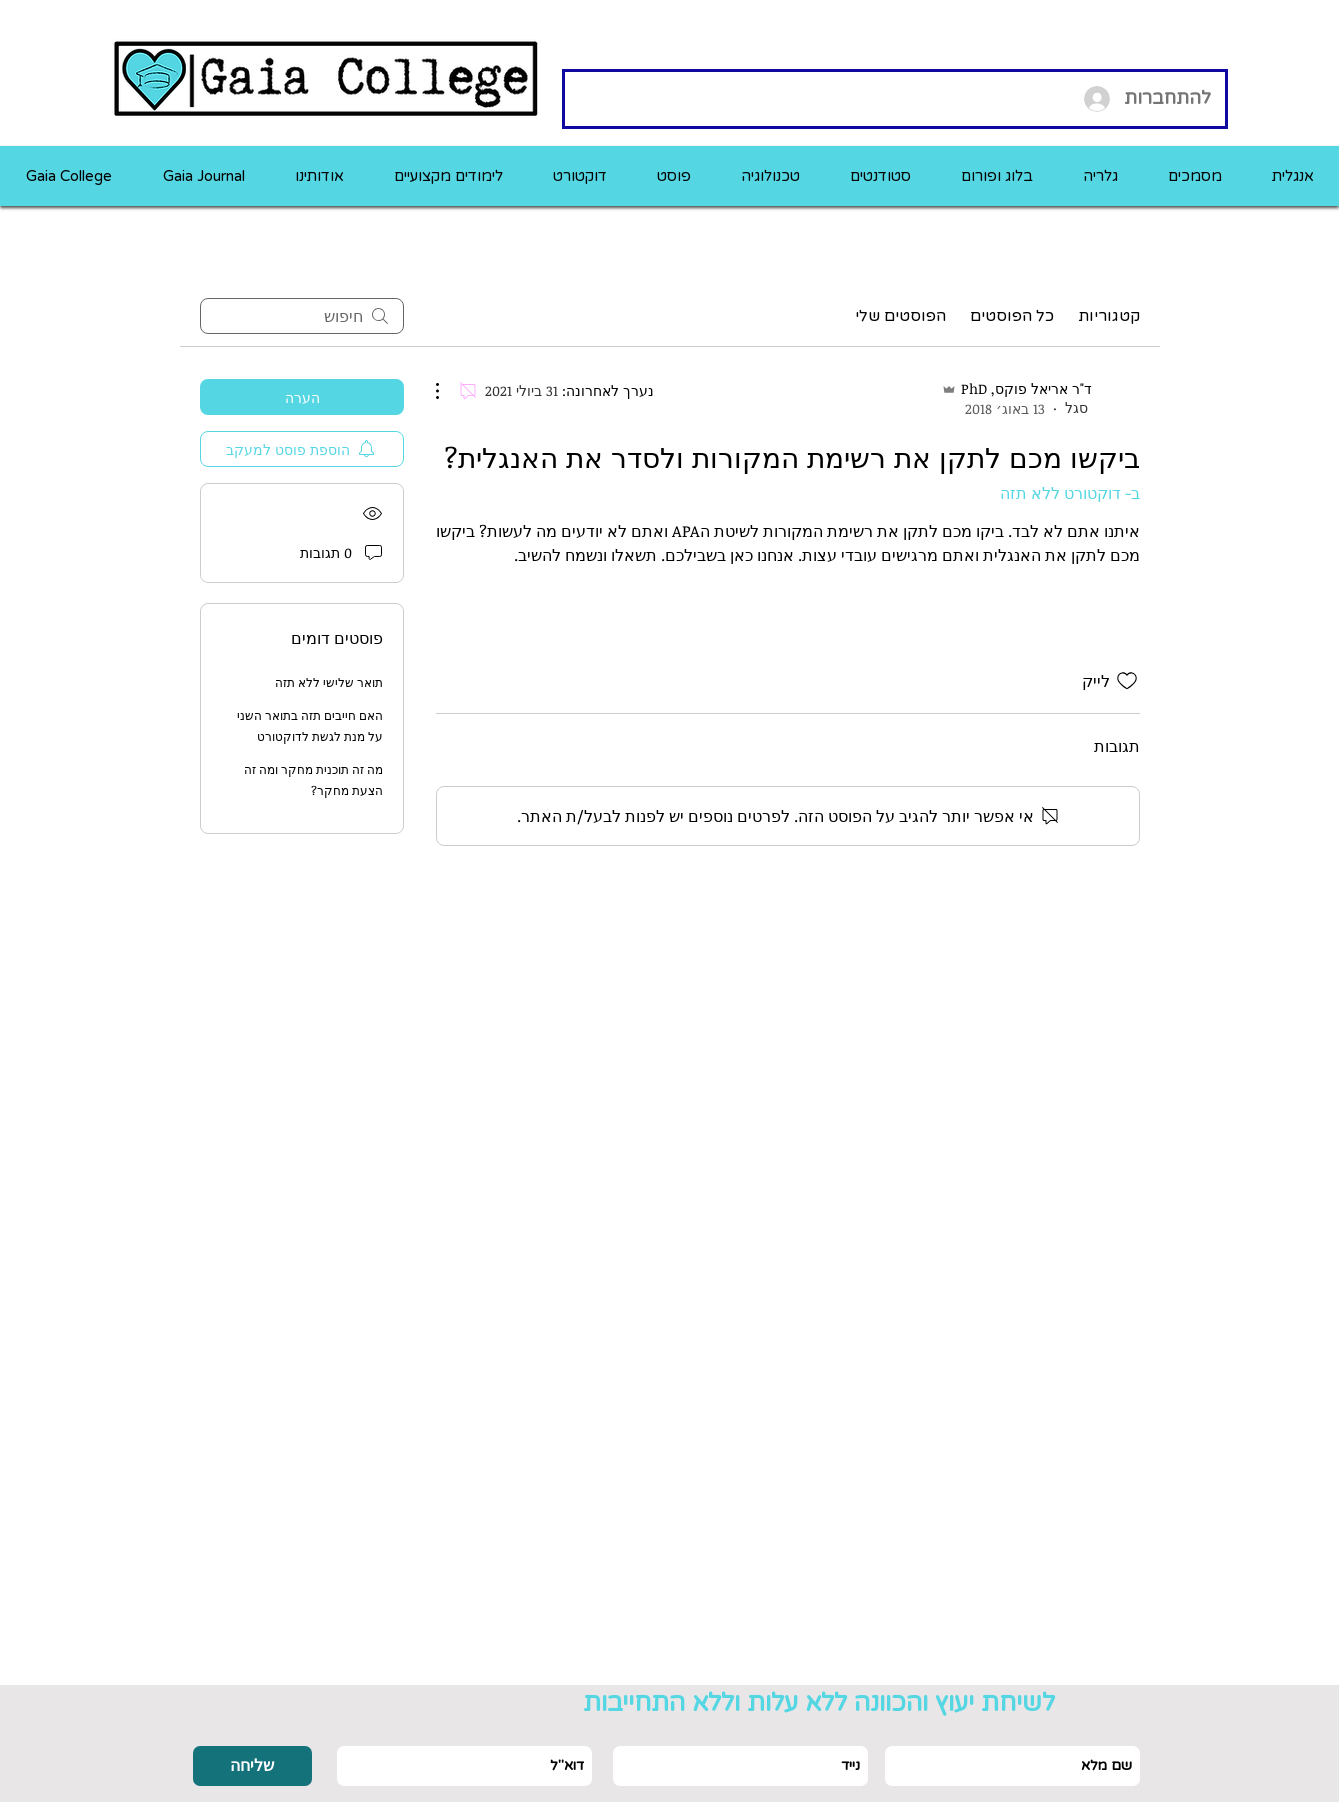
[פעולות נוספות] (448, 391)
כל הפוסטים (1012, 316)
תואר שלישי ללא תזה (329, 682)
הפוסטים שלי (900, 316)
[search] (302, 316)
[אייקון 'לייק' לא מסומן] (1127, 681)
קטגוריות (1109, 316)
